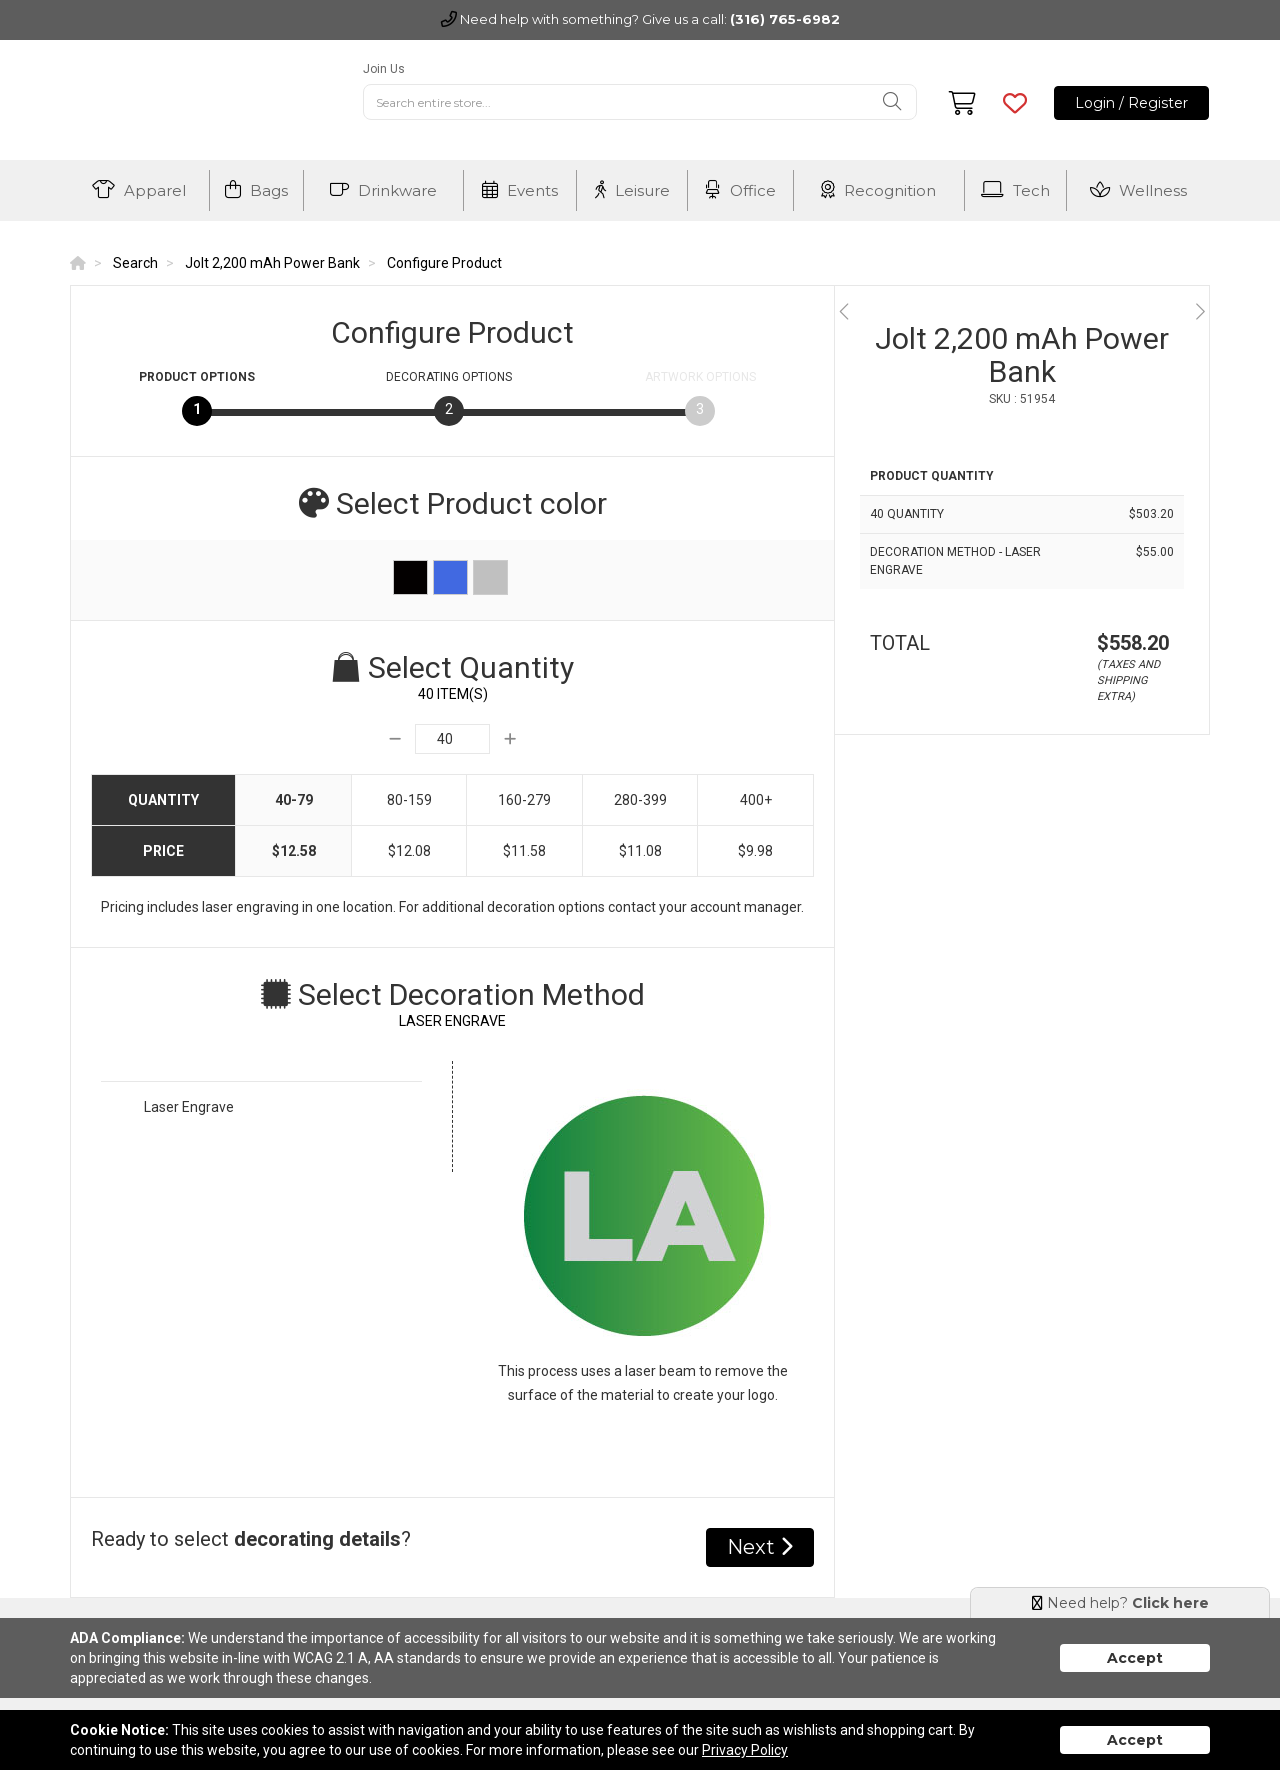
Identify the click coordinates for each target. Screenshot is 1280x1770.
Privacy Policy (745, 1750)
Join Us (384, 69)
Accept (1135, 1658)
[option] (1022, 311)
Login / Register (1131, 103)
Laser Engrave (189, 1107)
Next (760, 1547)
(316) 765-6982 (785, 19)
